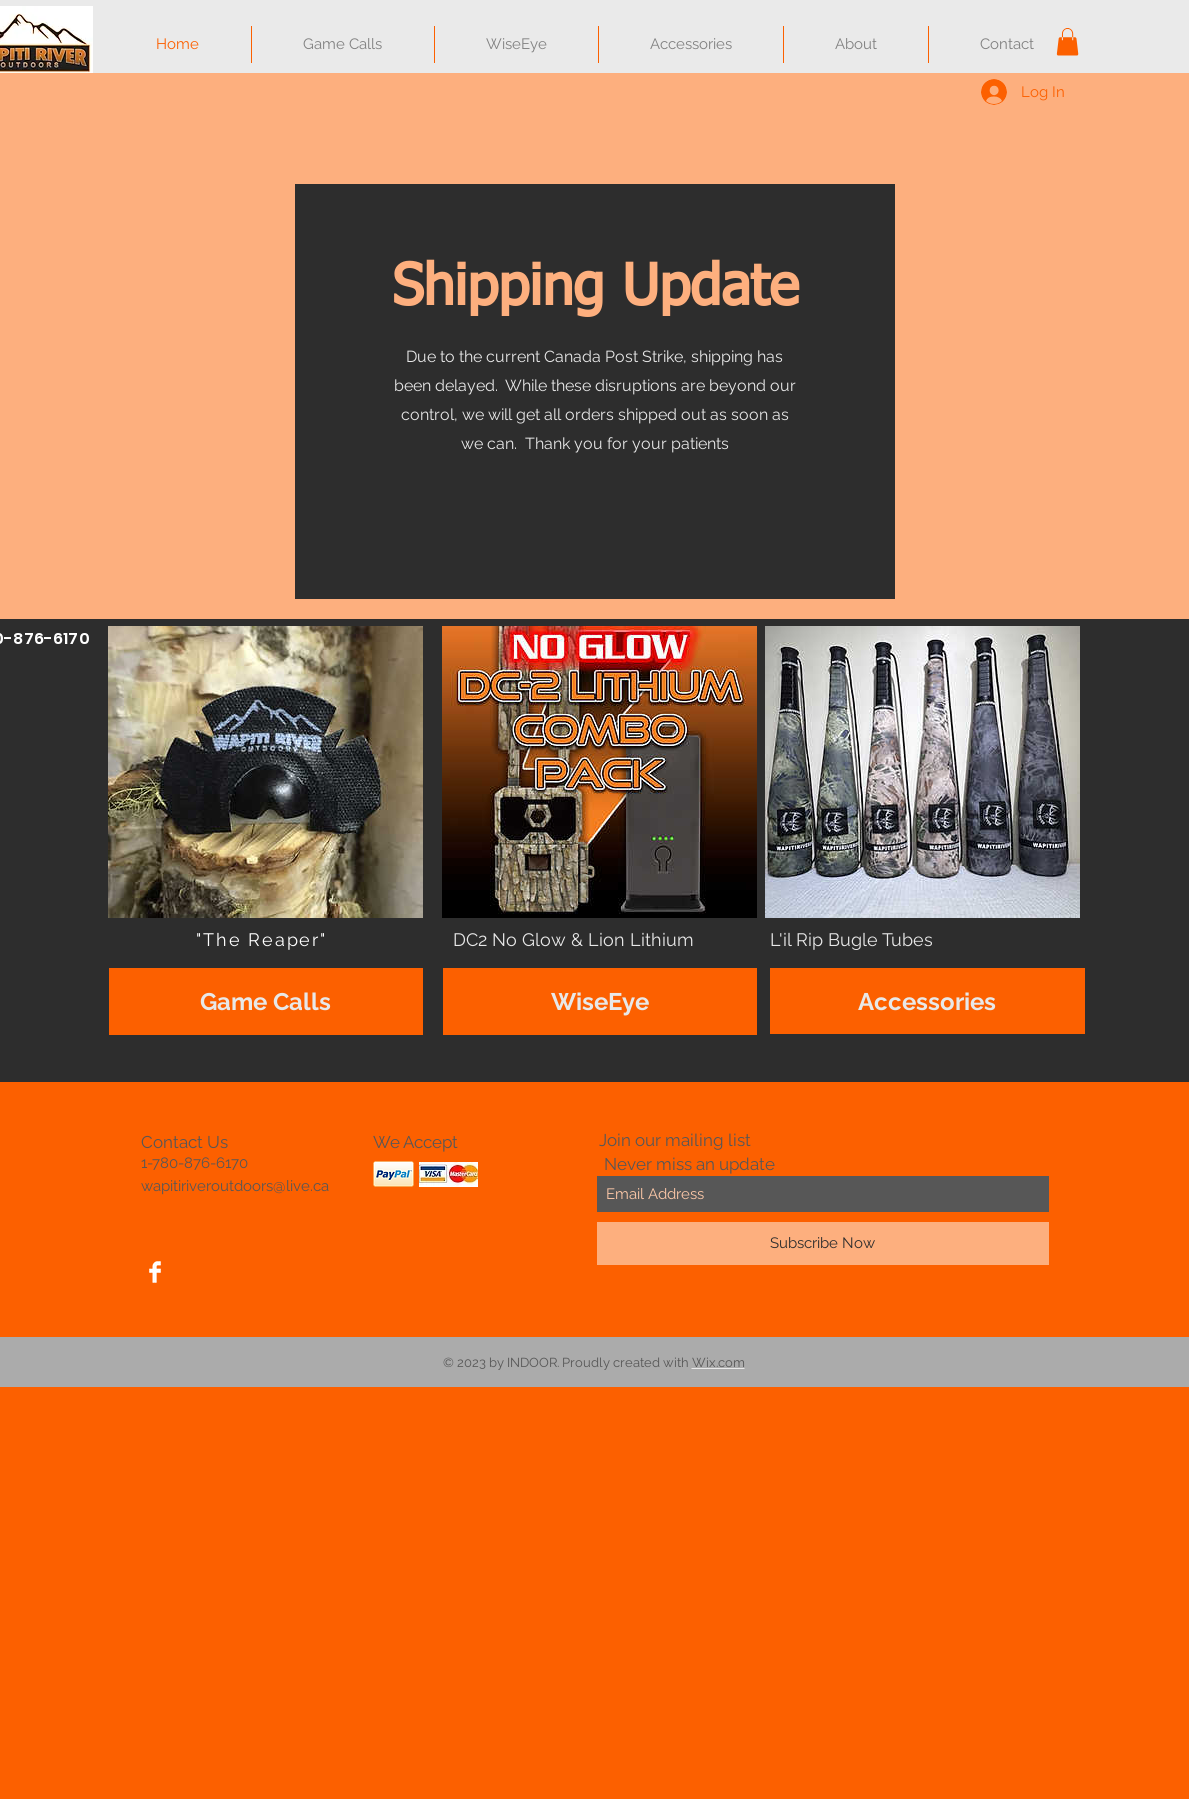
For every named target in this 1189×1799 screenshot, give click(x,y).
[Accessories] (927, 1001)
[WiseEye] (600, 1001)
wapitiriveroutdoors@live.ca (235, 1186)
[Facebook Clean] (155, 1272)
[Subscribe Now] (823, 1243)
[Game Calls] (266, 1001)
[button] (1067, 41)
